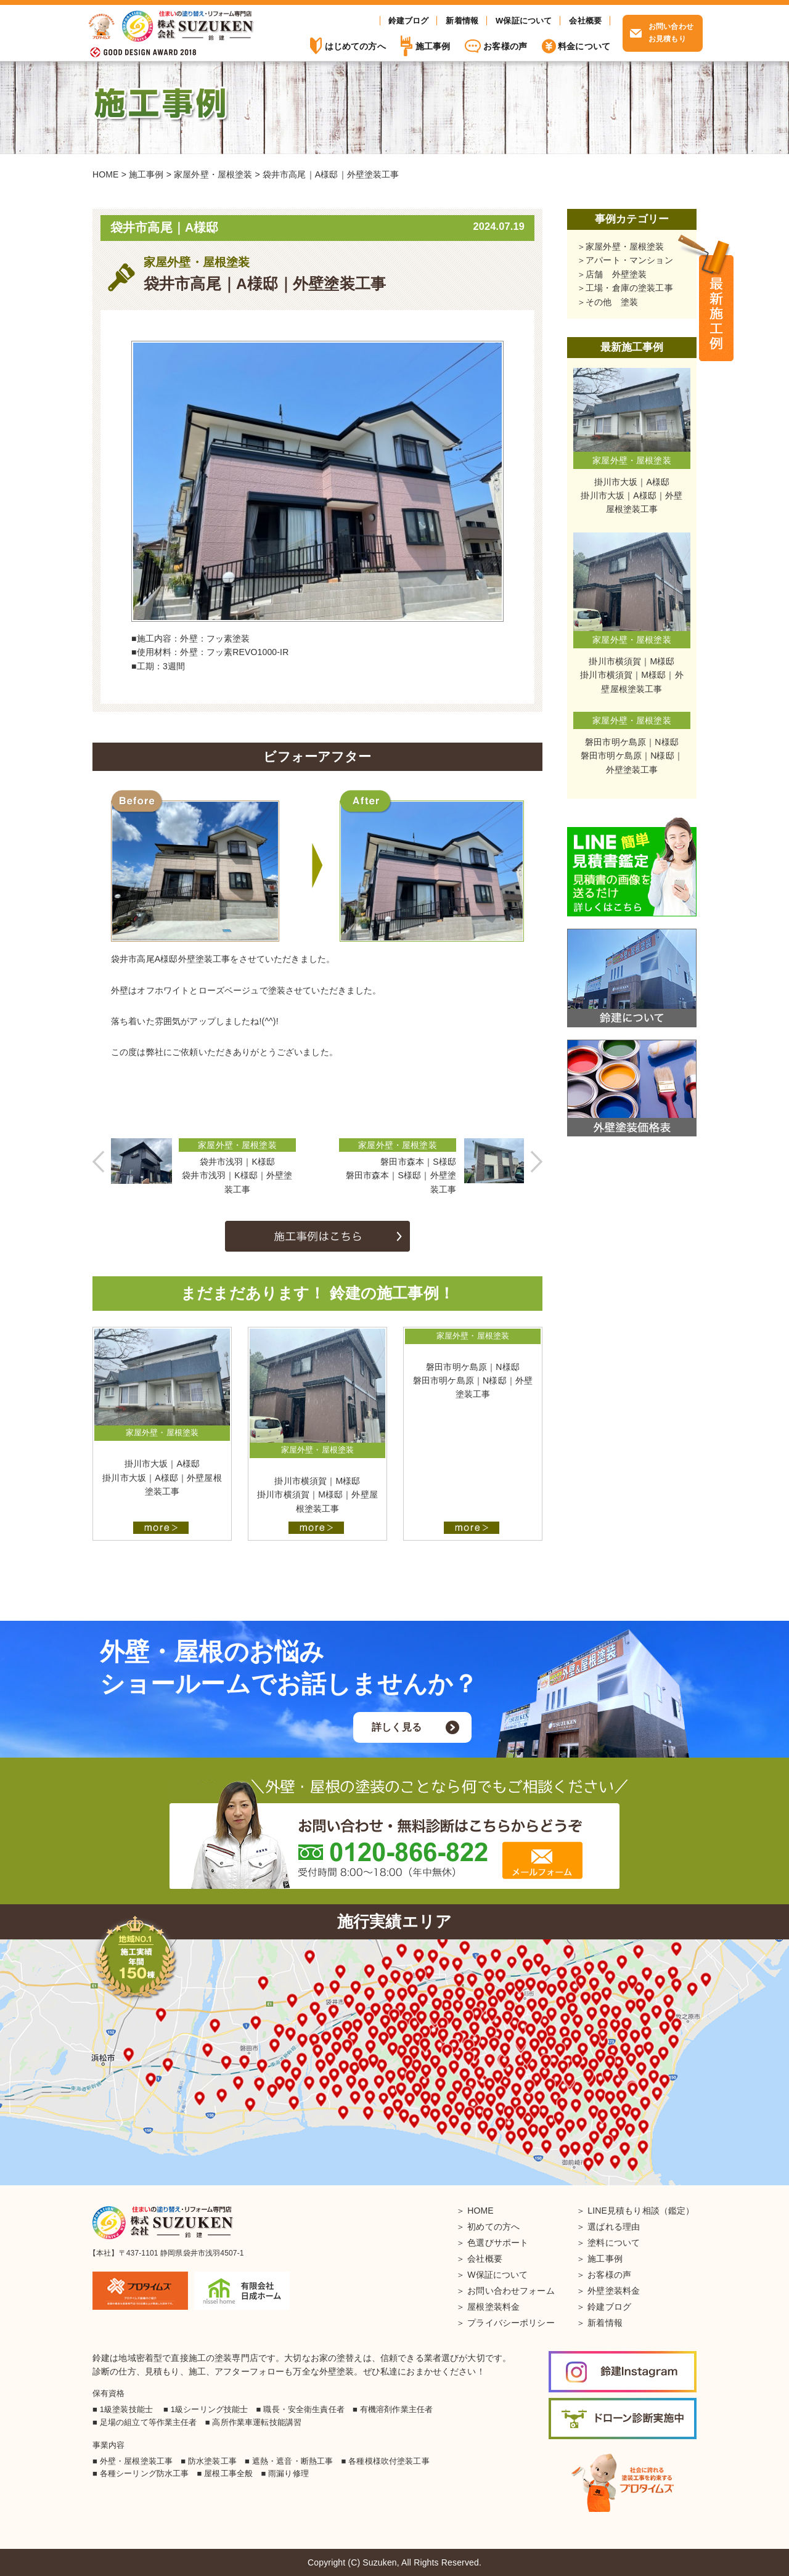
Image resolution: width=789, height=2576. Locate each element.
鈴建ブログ (408, 20)
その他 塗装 (612, 302)
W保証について (524, 20)
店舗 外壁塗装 (616, 274)
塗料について (613, 2243)
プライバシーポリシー (511, 2323)
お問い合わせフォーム (511, 2291)
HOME (480, 2210)
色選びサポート (497, 2243)
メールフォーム (542, 1860)
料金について (584, 46)
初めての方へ (493, 2227)
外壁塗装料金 (613, 2291)
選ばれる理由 (613, 2227)
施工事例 (716, 299)
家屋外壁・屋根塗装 (625, 246)
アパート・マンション (629, 260)
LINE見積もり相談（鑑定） (640, 2210)
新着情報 (462, 20)
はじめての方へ (355, 46)
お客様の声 (505, 46)
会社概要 (585, 20)
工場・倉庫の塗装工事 (629, 288)
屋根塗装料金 (493, 2307)
